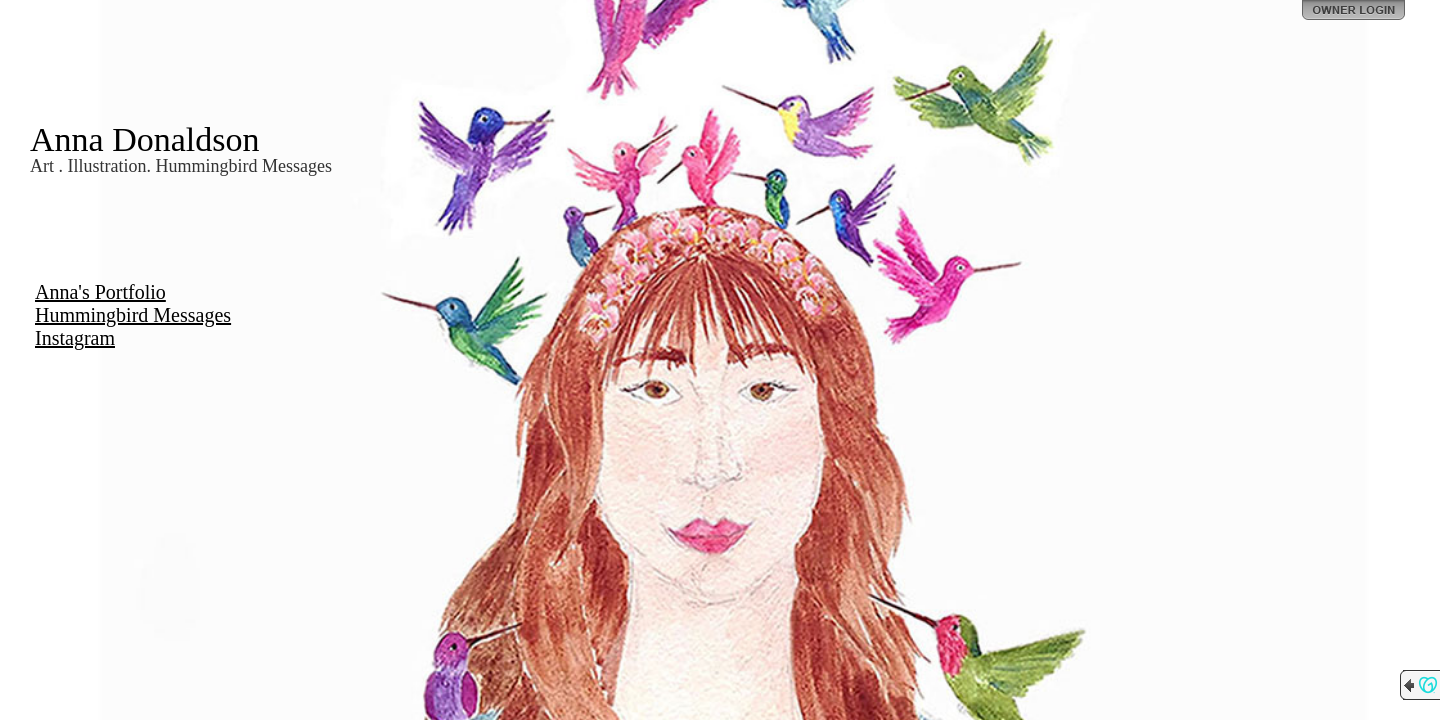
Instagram (75, 338)
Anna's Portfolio (100, 292)
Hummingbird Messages (133, 315)
